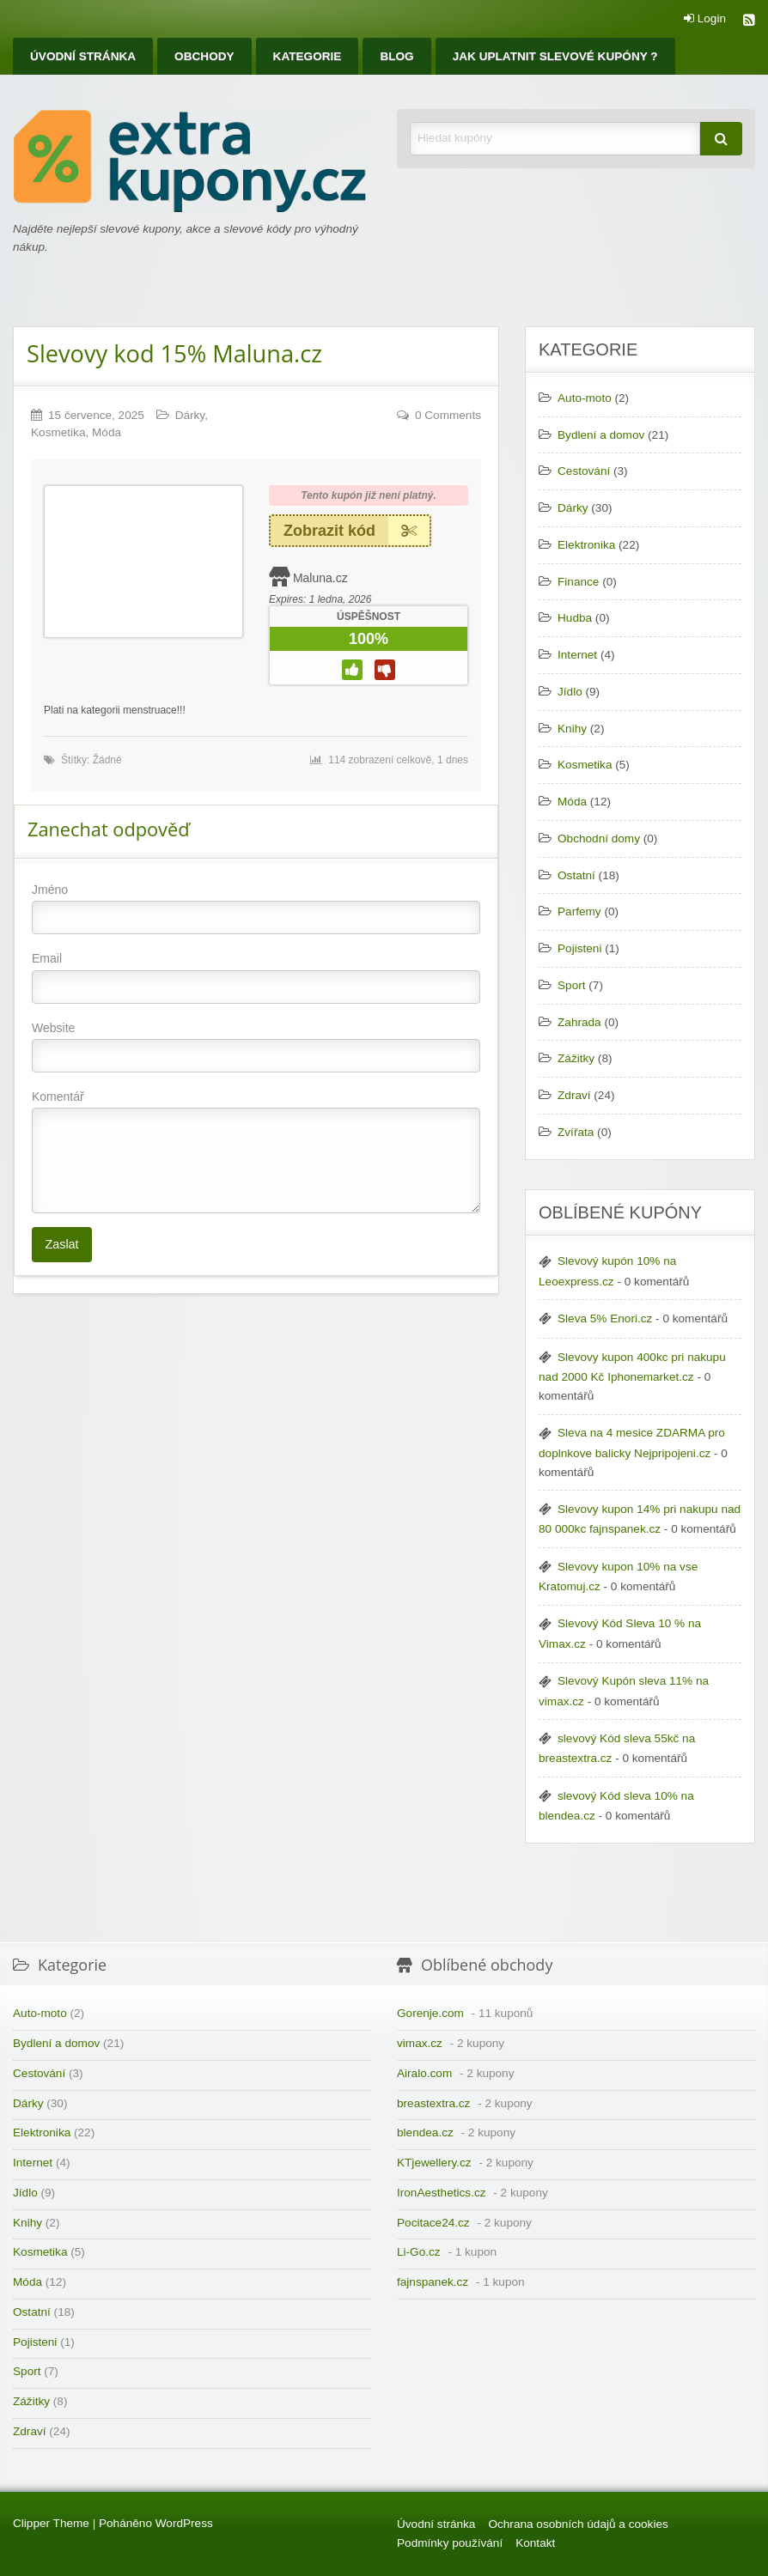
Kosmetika (58, 432)
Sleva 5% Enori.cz (605, 1318)
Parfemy (579, 911)
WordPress (184, 2523)
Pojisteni (579, 948)
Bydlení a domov (601, 434)
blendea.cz (425, 2132)
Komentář (256, 1151)
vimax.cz (419, 2043)
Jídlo (570, 691)
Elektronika (586, 544)
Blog (396, 56)
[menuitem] (83, 56)
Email (256, 977)
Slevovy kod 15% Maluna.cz (174, 353)
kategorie (307, 56)
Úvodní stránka (83, 56)
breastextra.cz (433, 2103)
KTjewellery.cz (434, 2162)
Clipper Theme (51, 2523)
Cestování (584, 471)
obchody (204, 56)
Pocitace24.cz (433, 2222)
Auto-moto (585, 398)
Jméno (256, 908)
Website (256, 1046)
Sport (572, 985)
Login (705, 19)
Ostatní (576, 875)
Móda (106, 432)
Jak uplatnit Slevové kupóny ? (555, 56)
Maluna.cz (320, 578)
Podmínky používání (450, 2543)
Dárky (190, 415)
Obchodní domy (599, 838)
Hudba (575, 617)
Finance (578, 581)
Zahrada (579, 1022)
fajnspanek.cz (432, 2281)
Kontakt (535, 2543)
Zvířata (576, 1132)
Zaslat (61, 1244)
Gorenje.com (430, 2013)
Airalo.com (424, 2073)
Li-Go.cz (419, 2251)
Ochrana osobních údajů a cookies (577, 2524)
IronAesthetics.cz (441, 2192)
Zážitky (576, 1058)
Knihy (572, 728)
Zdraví (574, 1095)
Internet (577, 654)
